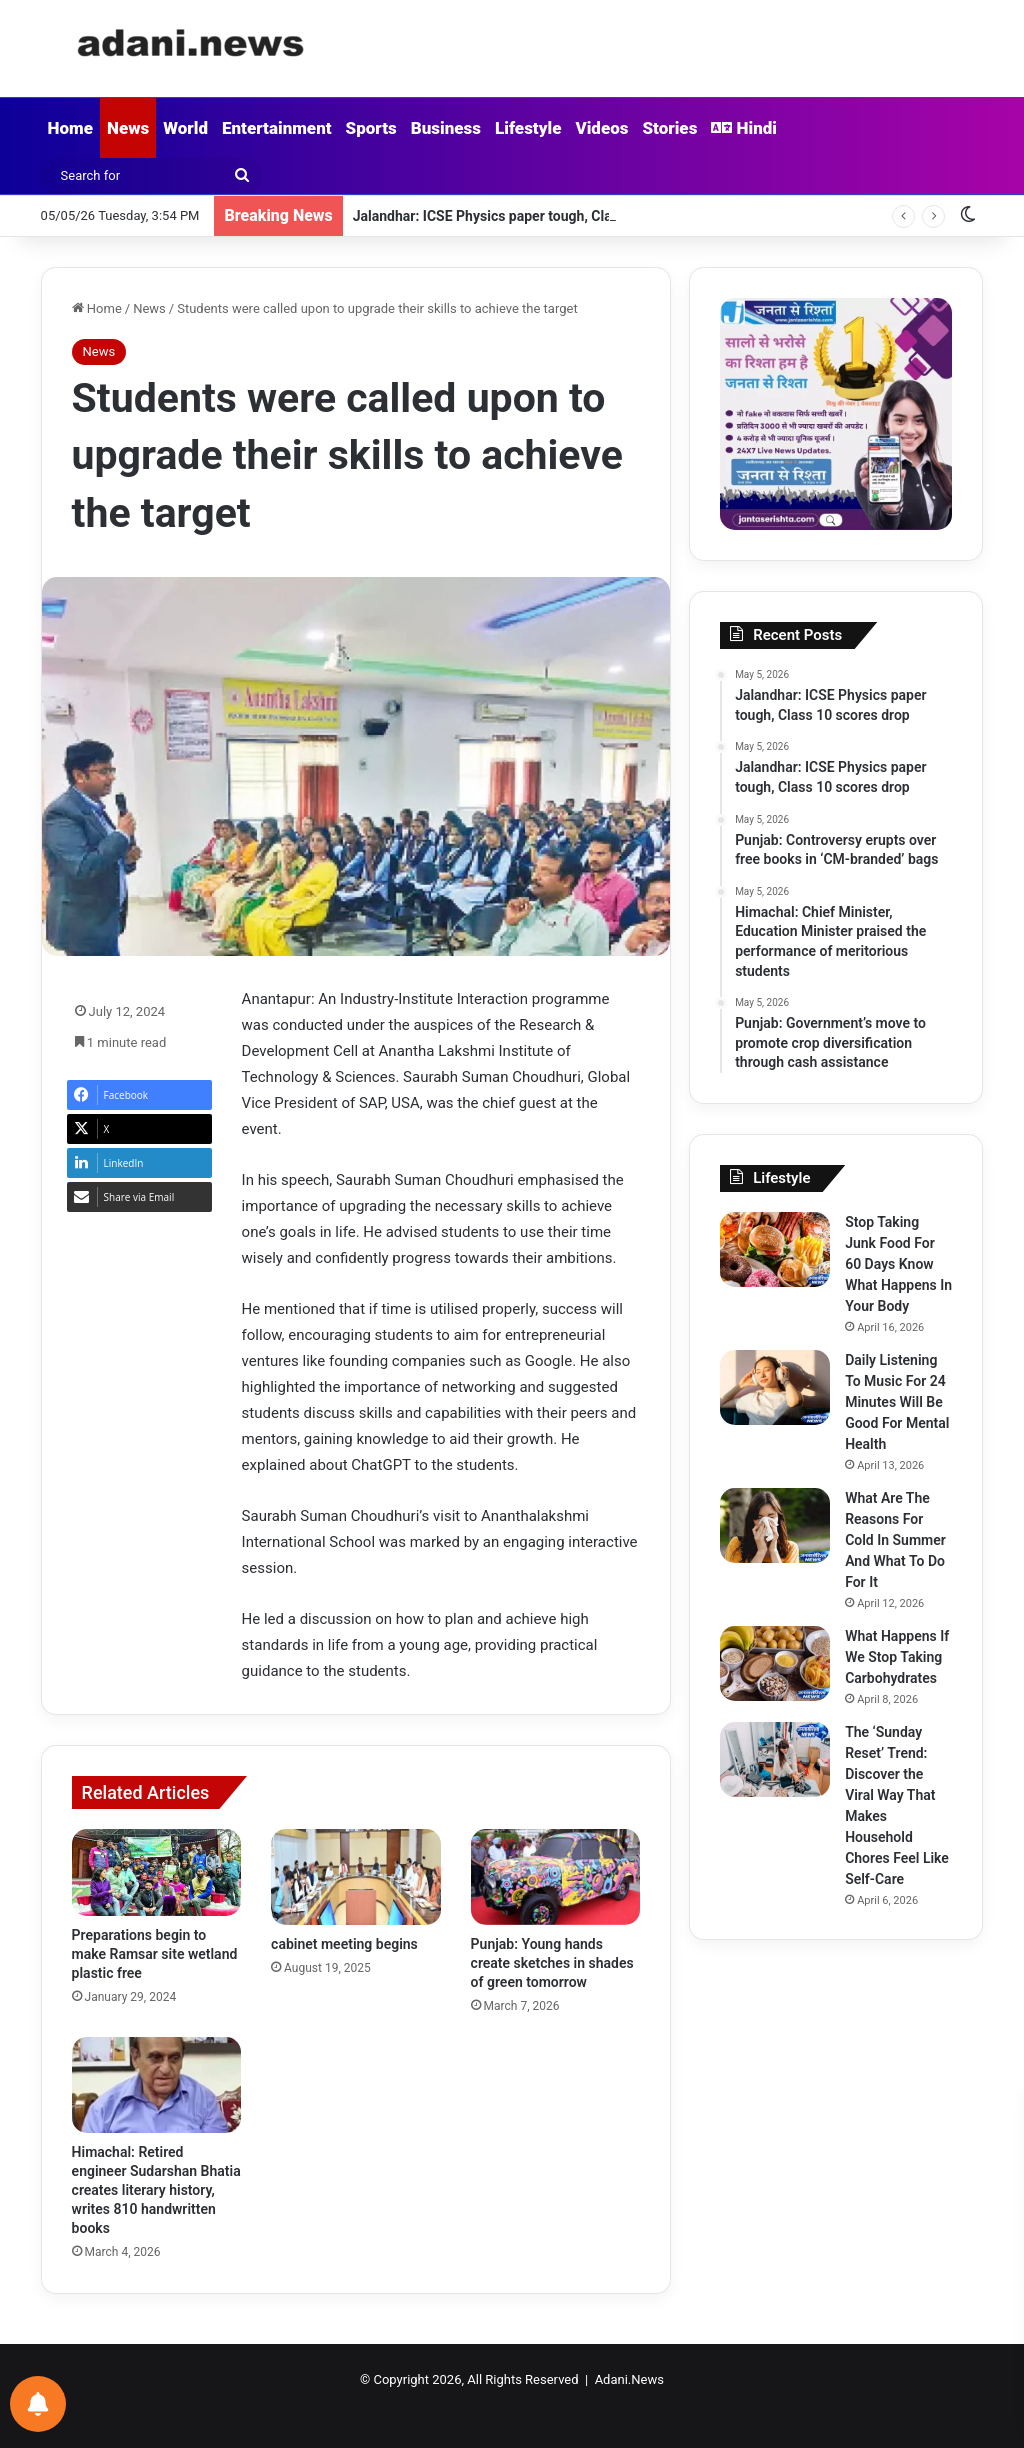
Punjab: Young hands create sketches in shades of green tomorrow (552, 1963)
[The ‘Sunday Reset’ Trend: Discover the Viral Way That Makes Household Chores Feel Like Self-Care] (775, 1759)
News (128, 128)
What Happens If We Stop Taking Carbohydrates (897, 1657)
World (185, 128)
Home (70, 128)
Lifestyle (528, 128)
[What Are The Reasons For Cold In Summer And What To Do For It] (775, 1525)
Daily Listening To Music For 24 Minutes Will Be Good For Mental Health (897, 1402)
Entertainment (277, 128)
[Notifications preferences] (38, 2404)
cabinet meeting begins (344, 1944)
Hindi (744, 128)
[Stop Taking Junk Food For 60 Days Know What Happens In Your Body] (775, 1249)
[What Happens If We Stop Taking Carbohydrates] (775, 1663)
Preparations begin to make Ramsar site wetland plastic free (155, 1954)
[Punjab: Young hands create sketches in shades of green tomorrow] (556, 1877)
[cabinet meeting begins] (356, 1877)
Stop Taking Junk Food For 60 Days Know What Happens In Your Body (898, 1264)
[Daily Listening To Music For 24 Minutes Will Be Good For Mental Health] (775, 1387)
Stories (669, 128)
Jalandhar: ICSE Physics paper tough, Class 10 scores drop (538, 216)
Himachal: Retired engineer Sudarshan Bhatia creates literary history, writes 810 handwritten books (156, 2190)
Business (446, 128)
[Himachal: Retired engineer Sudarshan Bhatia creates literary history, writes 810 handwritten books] (157, 2085)
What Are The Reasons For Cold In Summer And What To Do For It (895, 1540)
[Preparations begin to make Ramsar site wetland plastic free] (157, 1872)
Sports (371, 128)
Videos (601, 128)
